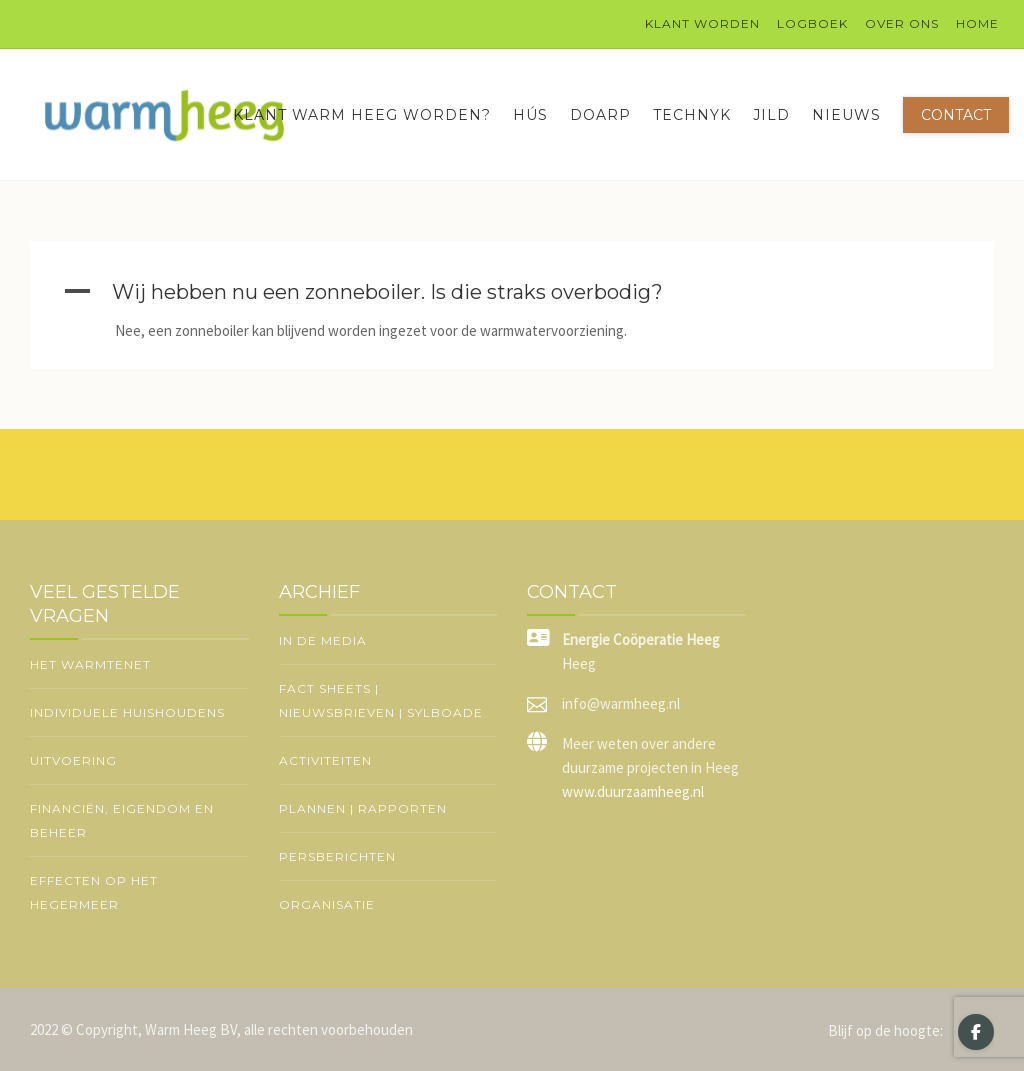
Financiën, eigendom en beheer (122, 820)
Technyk (692, 115)
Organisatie (327, 904)
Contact (956, 115)
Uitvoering (73, 760)
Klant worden (702, 23)
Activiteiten (325, 760)
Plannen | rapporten (363, 808)
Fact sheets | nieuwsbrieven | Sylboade (381, 700)
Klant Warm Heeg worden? (362, 115)
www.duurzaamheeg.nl (633, 791)
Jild (771, 115)
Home (977, 23)
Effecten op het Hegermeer (94, 892)
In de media (323, 640)
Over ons (902, 23)
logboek (812, 23)
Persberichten (337, 856)
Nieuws (846, 115)
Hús (530, 115)
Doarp (600, 115)
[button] (512, 292)
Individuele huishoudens (127, 712)
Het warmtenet (90, 664)
